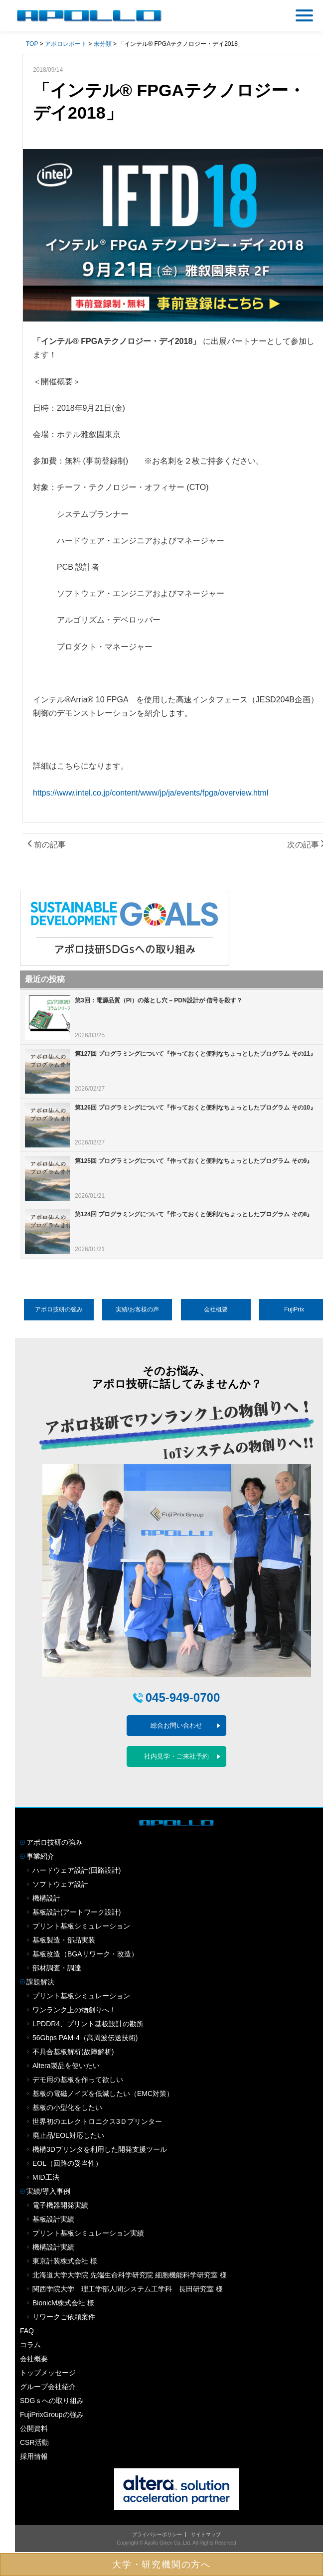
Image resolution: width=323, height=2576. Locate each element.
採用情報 (34, 2456)
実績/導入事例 (48, 2191)
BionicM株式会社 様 (63, 2303)
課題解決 (40, 1982)
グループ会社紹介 (48, 2387)
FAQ (27, 2331)
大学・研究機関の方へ (161, 2565)
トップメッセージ (48, 2373)
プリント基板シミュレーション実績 (88, 2233)
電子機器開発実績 (60, 2205)
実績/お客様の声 (137, 1309)
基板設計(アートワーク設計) (76, 1912)
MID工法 (45, 2177)
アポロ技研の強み (59, 1309)
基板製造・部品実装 (63, 1940)
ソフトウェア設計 (60, 1884)
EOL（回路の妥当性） (67, 2163)
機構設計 (46, 1898)
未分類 (103, 43)
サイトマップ (206, 2534)
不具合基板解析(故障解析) (73, 2052)
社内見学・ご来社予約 (176, 1756)
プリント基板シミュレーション (81, 1926)
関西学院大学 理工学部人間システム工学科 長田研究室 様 (127, 2289)
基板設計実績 (53, 2219)
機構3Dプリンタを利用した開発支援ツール (99, 2149)
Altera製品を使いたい (66, 2066)
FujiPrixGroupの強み (52, 2414)
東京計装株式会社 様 (64, 2261)
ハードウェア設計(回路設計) (76, 1870)
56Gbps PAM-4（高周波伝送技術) (85, 2038)
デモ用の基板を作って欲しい (77, 2080)
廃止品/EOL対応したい (68, 2135)
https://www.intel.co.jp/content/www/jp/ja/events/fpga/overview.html (150, 793)
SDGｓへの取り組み (52, 2401)
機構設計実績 (53, 2247)
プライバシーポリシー (157, 2534)
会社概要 (216, 1309)
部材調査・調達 (56, 1968)
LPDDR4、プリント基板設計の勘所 (88, 2024)
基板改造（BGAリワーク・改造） (85, 1954)
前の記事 (46, 844)
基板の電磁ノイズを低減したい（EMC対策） (102, 2093)
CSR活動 (34, 2442)
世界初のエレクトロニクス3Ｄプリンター (97, 2121)
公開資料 (34, 2428)
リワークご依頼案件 (63, 2317)
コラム (30, 2345)
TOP (32, 43)
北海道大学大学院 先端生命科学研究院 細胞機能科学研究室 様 (129, 2275)
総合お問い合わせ (176, 1725)
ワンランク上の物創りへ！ (74, 2010)
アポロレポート (66, 43)
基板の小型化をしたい (67, 2107)
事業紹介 (40, 1856)
